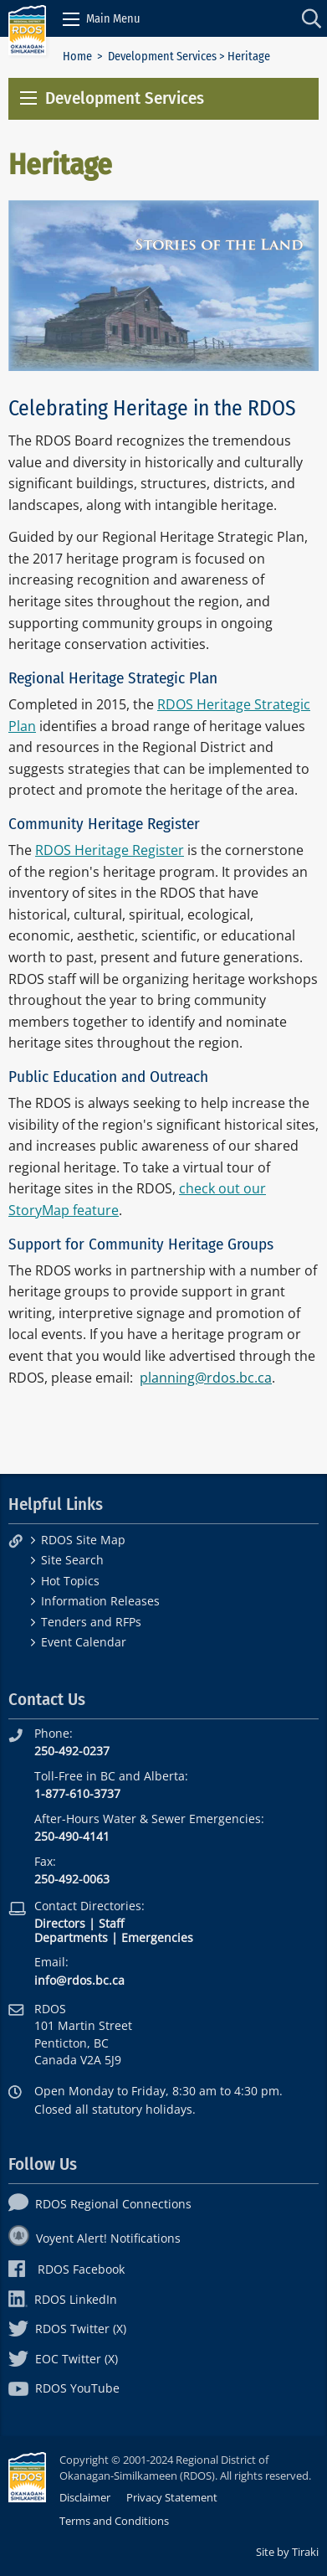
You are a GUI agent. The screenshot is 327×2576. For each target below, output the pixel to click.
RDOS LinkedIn (62, 2299)
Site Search (72, 1560)
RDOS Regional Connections (100, 2204)
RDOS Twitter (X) (67, 2328)
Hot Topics (70, 1581)
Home (77, 56)
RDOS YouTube (64, 2388)
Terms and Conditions (114, 2520)
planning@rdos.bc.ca (206, 1377)
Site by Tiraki (287, 2551)
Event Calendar (83, 1642)
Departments (71, 1937)
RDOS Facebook (66, 2269)
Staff (111, 1923)
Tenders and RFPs (91, 1622)
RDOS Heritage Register (109, 850)
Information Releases (100, 1601)
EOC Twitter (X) (63, 2359)
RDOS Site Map (83, 1540)
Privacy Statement (171, 2497)
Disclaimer (84, 2497)
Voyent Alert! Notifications (94, 2238)
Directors (59, 1923)
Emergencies (157, 1937)
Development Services (162, 56)
